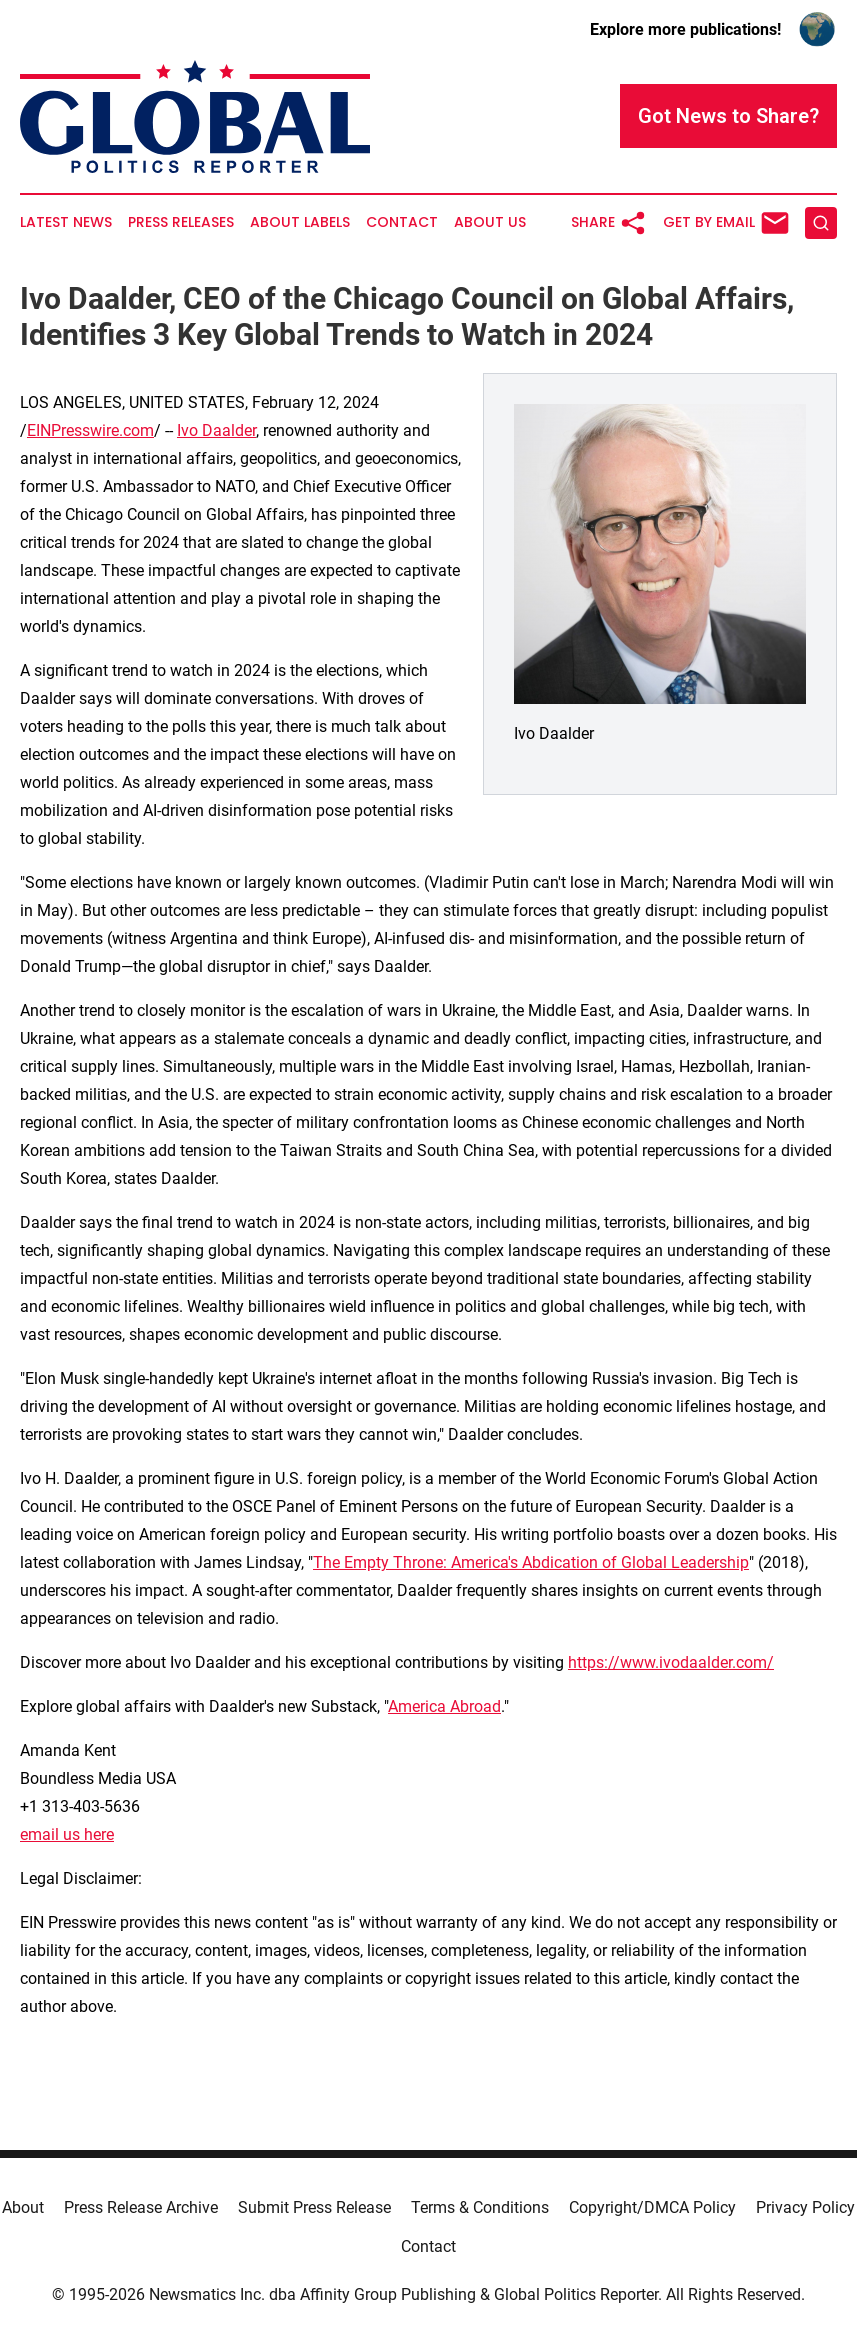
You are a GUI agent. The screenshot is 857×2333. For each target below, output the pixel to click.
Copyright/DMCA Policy (652, 2207)
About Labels (300, 222)
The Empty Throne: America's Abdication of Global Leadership (531, 1562)
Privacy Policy (805, 2207)
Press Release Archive (141, 2207)
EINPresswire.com (90, 430)
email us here (67, 1834)
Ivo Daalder (216, 430)
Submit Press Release (314, 2207)
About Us (490, 222)
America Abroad (444, 1706)
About (23, 2207)
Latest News (66, 222)
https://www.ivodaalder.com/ (671, 1662)
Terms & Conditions (480, 2207)
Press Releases (181, 222)
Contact (402, 222)
